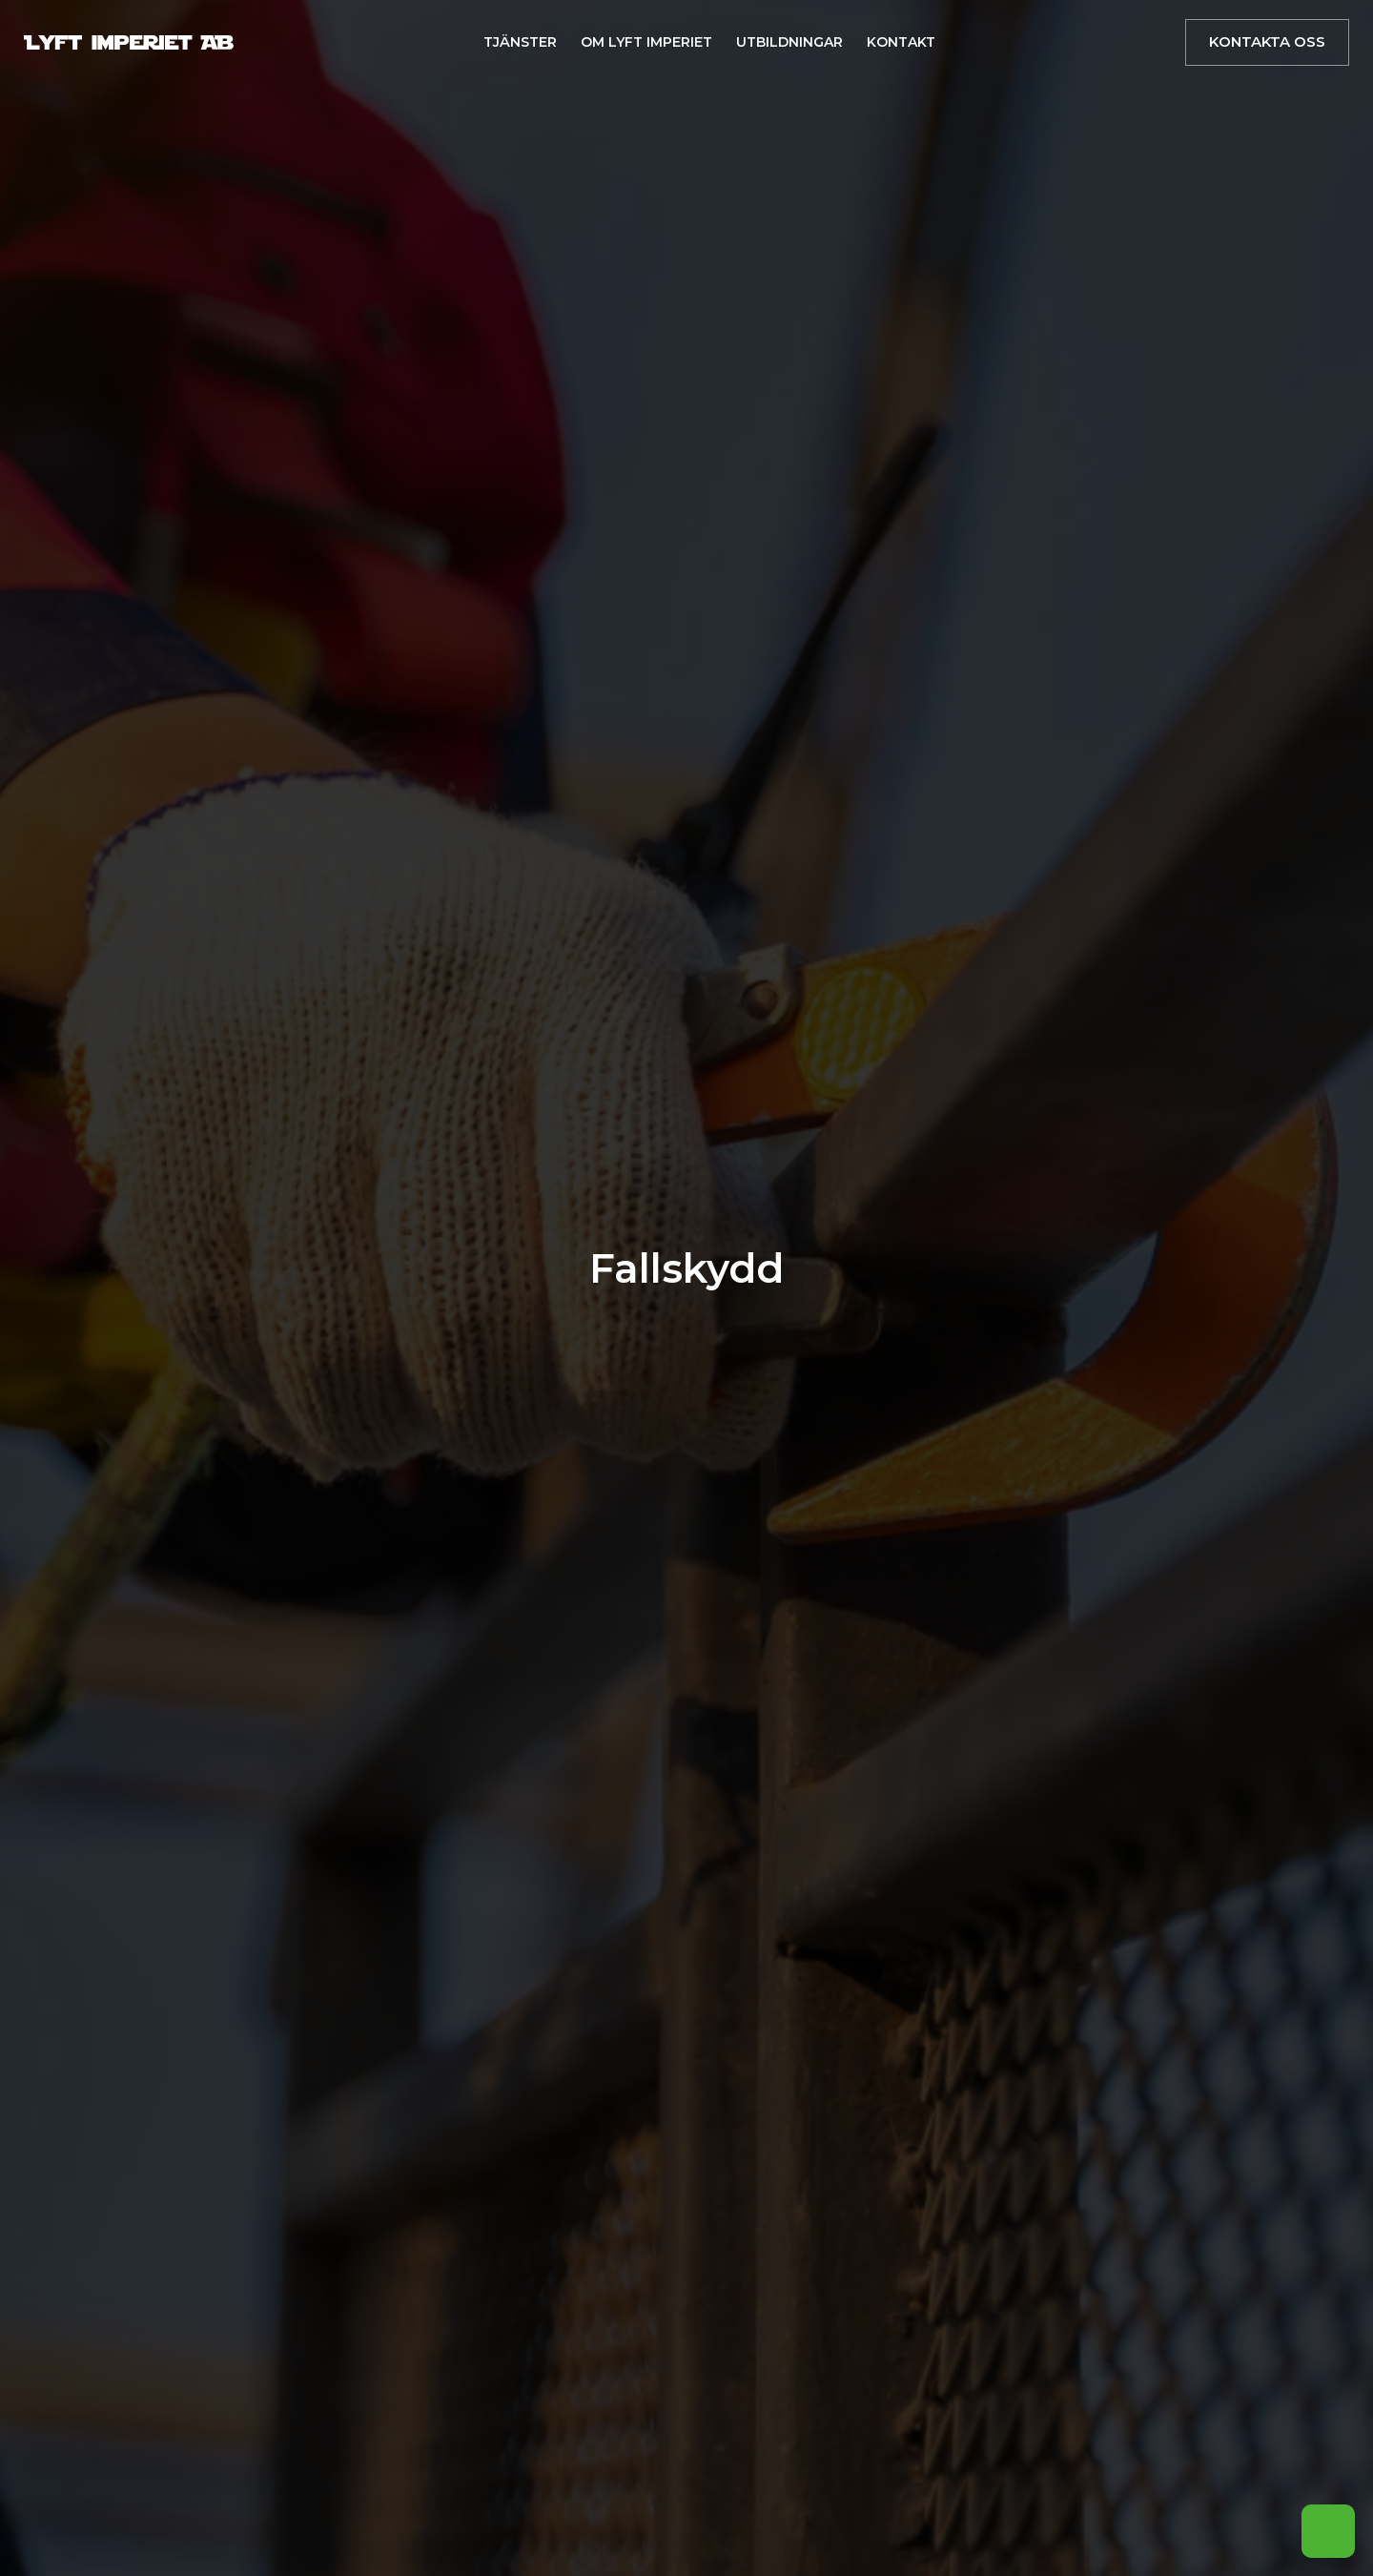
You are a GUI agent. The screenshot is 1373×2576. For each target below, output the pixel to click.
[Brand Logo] (129, 42)
